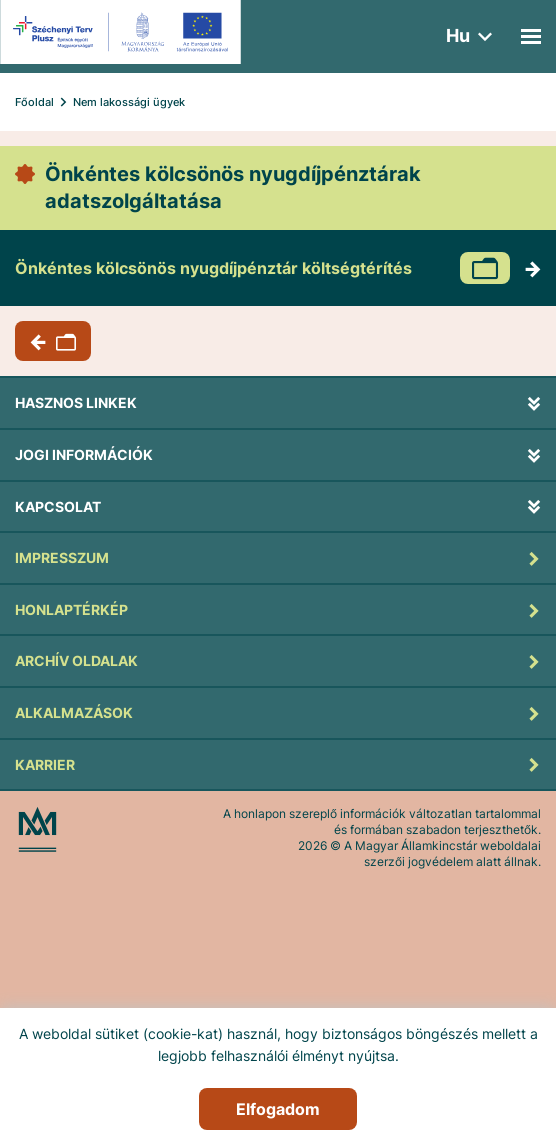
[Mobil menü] (531, 36)
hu (458, 35)
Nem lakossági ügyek (129, 102)
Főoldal (34, 102)
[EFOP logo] (123, 32)
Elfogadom (278, 1109)
